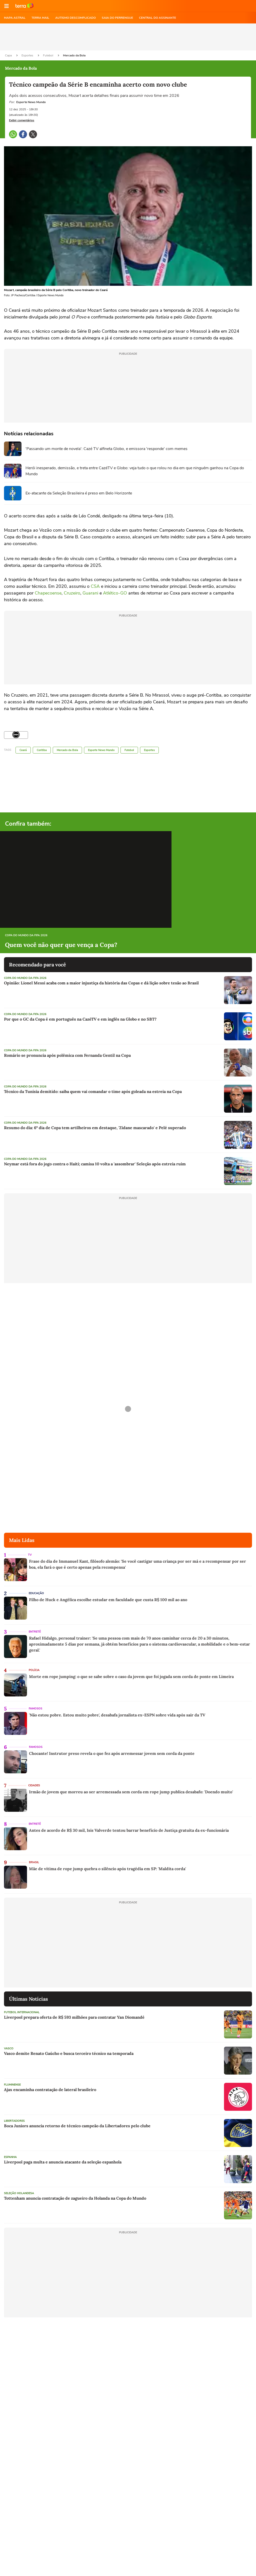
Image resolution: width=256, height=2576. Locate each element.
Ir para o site (25, 5)
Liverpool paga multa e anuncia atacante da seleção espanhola (63, 2161)
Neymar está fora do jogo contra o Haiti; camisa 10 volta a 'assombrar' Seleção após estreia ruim (95, 1163)
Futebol (48, 55)
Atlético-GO (115, 593)
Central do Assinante (157, 18)
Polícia (34, 1670)
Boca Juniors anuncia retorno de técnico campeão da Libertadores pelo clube (77, 2125)
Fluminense (12, 2085)
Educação (36, 1593)
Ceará (23, 750)
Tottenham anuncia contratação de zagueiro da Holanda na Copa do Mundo (75, 2198)
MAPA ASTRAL (15, 18)
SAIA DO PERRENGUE (117, 18)
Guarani (90, 593)
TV (30, 1555)
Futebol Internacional (22, 2012)
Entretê (35, 1632)
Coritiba (42, 750)
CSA (95, 586)
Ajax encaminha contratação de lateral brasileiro (50, 2089)
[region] (128, 36)
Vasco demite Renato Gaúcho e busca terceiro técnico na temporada (69, 2053)
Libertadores (14, 2121)
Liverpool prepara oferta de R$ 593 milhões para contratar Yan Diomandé (74, 2017)
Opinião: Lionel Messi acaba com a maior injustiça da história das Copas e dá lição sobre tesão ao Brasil (101, 982)
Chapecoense (48, 593)
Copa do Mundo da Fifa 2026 (26, 935)
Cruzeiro (72, 593)
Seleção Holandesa (19, 2193)
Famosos (35, 1708)
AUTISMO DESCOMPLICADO (75, 18)
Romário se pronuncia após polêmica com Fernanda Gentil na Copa (67, 1055)
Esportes (28, 55)
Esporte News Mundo (101, 750)
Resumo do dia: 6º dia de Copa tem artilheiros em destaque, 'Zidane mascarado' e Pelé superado (95, 1127)
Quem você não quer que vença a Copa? (61, 944)
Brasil (34, 1862)
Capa (8, 55)
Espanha (10, 2157)
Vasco (9, 2048)
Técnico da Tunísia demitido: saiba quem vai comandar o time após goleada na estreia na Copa (93, 1091)
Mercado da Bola (74, 55)
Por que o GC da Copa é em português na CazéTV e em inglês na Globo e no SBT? (80, 1019)
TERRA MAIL (40, 18)
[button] (6, 5)
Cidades (34, 1785)
